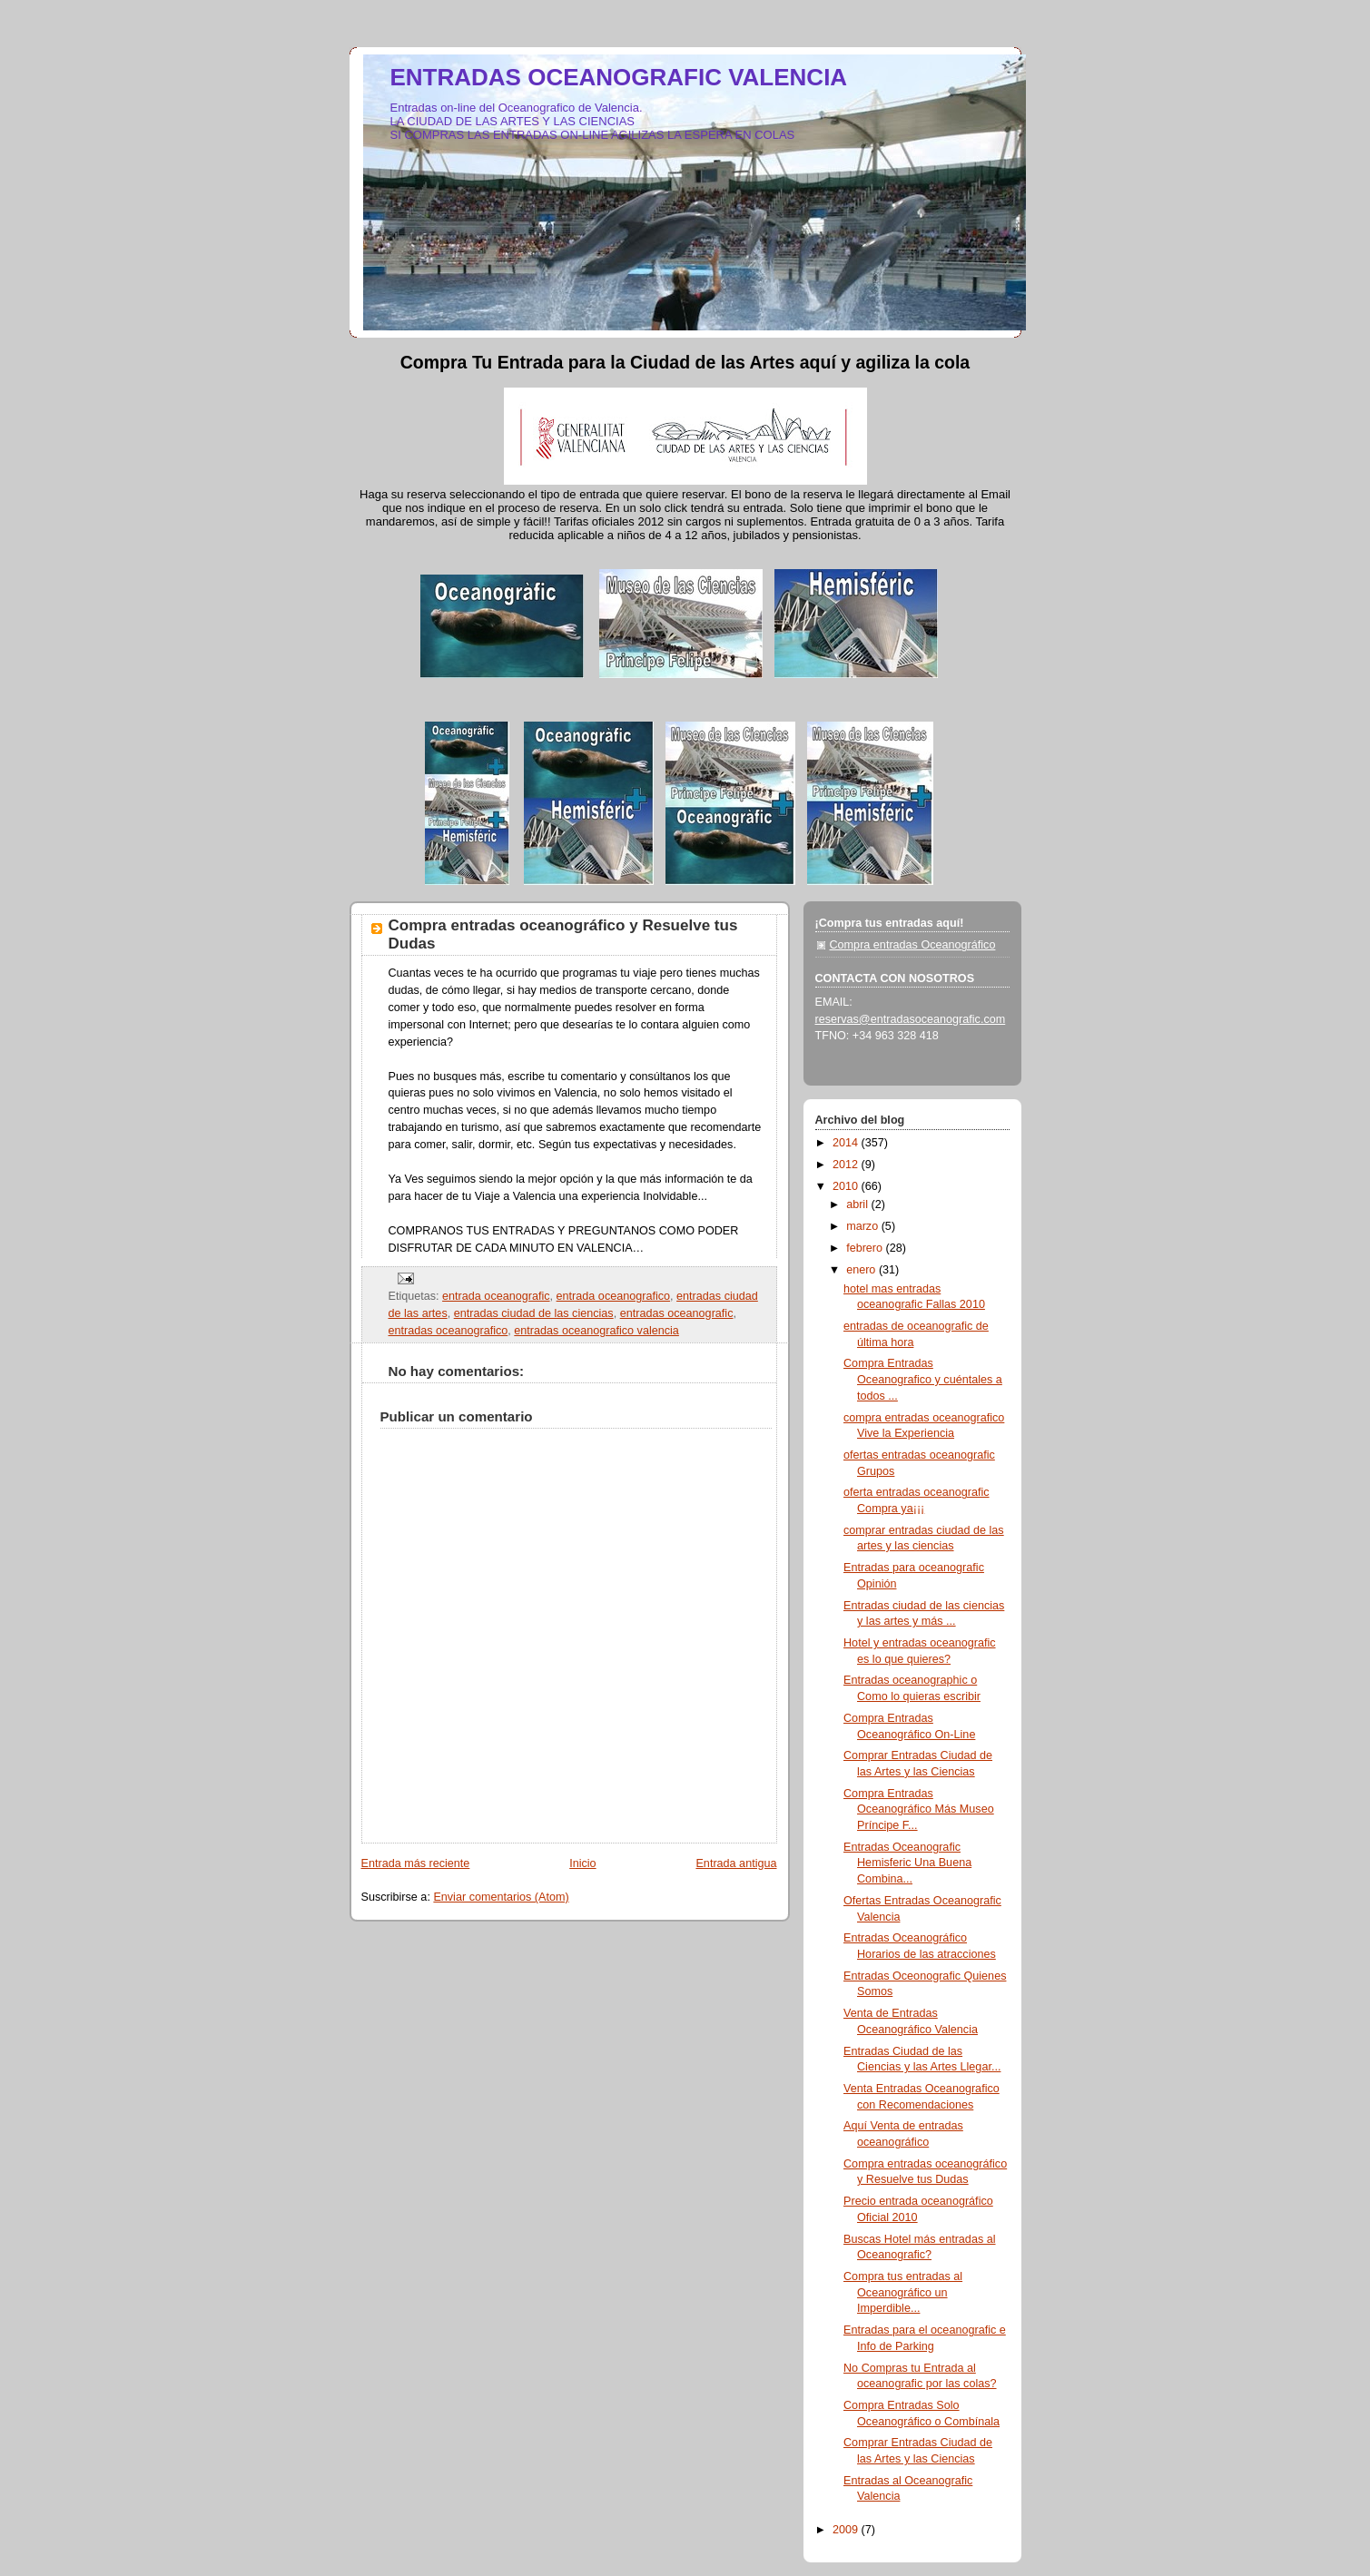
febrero (865, 1248)
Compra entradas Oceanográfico (913, 945)
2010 (847, 1186)
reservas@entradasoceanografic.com (910, 1019)
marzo (864, 1226)
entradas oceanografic (677, 1313)
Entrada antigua (735, 1863)
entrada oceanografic (495, 1296)
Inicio (582, 1863)
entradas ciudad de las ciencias (534, 1313)
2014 (847, 1142)
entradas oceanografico (448, 1330)
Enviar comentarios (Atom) (500, 1897)
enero (862, 1269)
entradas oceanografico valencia (596, 1330)
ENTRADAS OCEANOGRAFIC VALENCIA (619, 77)
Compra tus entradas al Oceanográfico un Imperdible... (902, 2292)
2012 (847, 1164)
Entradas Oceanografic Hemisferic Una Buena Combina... (907, 1863)
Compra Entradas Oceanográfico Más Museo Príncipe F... (918, 1809)
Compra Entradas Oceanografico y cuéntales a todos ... (922, 1379)
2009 (847, 2529)
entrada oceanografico (613, 1296)
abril (858, 1204)
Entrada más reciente (415, 1863)
